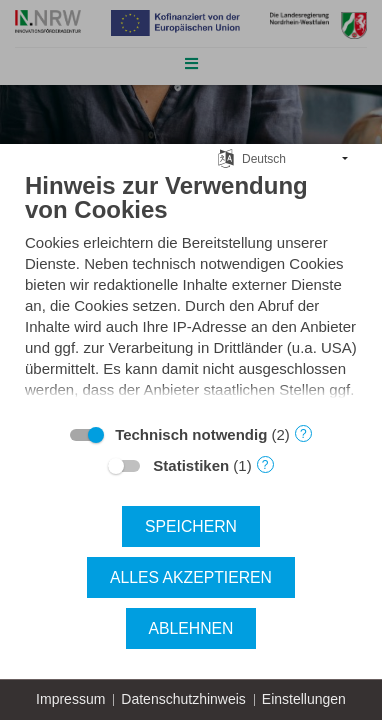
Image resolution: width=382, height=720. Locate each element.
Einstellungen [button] (304, 699)
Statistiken (191, 465)
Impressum (70, 699)
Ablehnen (191, 628)
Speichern (191, 526)
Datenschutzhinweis (183, 699)
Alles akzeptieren (191, 577)
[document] (191, 291)
